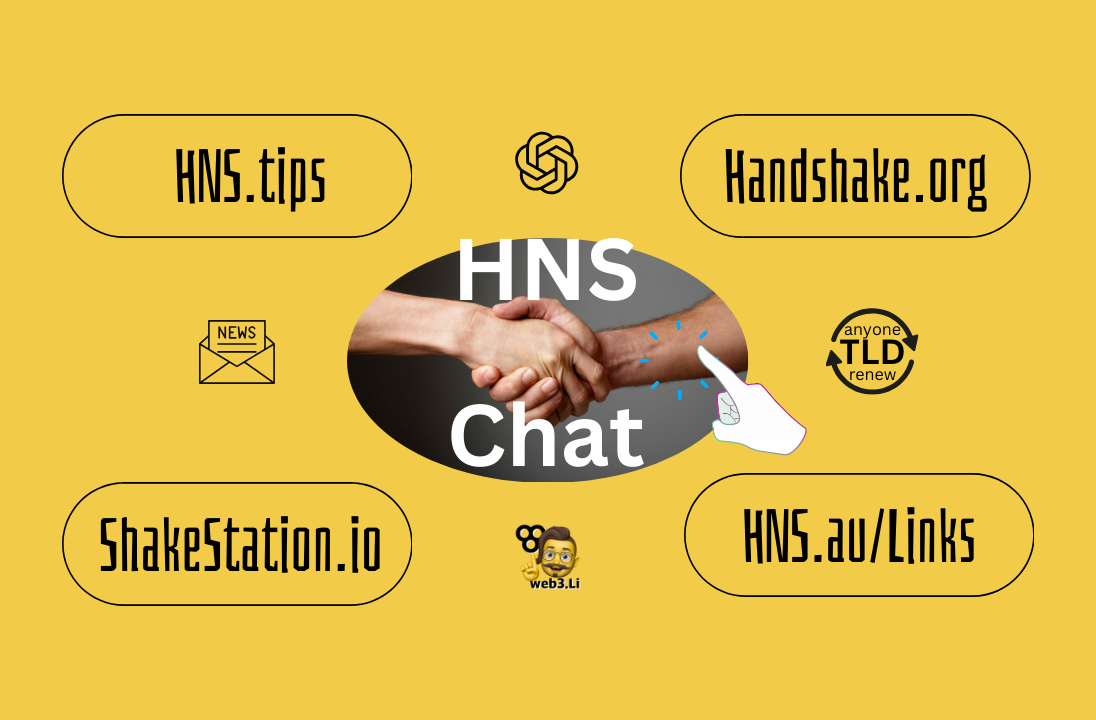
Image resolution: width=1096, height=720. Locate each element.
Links (931, 535)
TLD (872, 351)
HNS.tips (250, 175)
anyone (872, 329)
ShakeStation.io (240, 544)
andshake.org (867, 175)
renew (873, 374)
